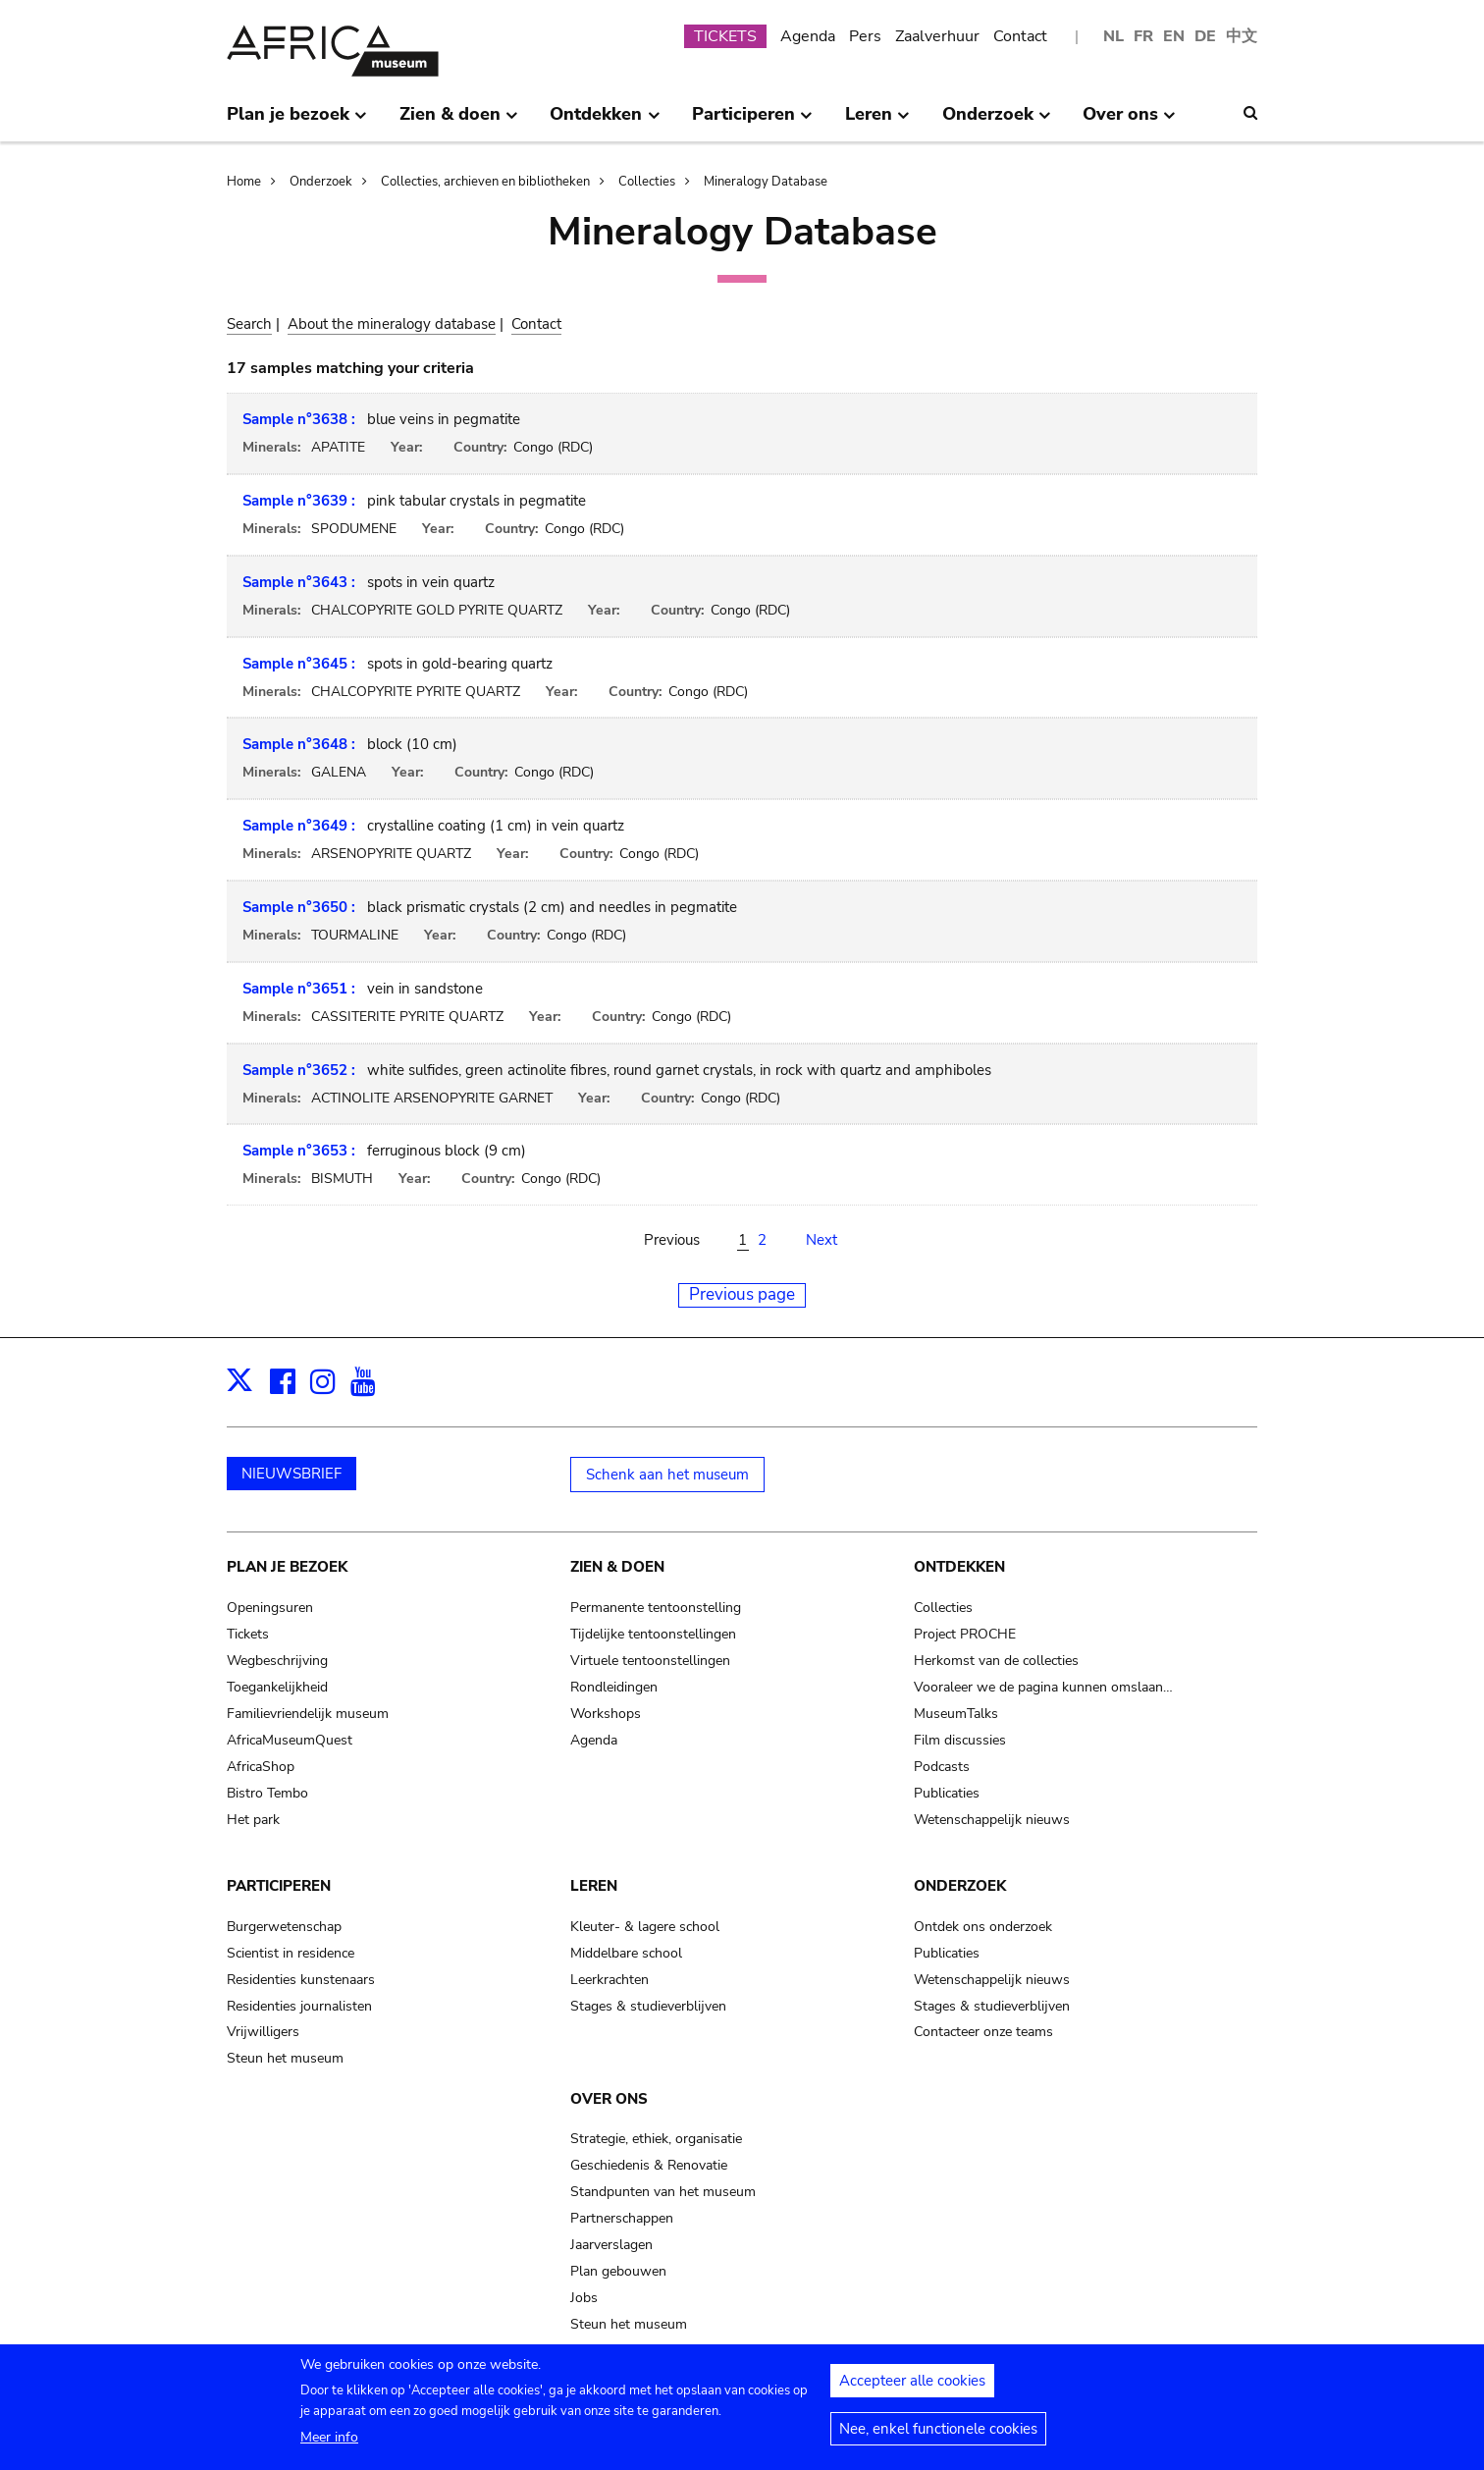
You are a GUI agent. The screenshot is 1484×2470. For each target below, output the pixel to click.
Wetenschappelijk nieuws (992, 1819)
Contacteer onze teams (983, 2031)
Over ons (609, 2099)
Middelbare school (626, 1953)
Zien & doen (617, 1567)
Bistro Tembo (267, 1793)
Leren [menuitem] (877, 121)
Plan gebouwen (618, 2271)
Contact (1020, 36)
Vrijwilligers (263, 2031)
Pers (865, 36)
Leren (593, 1886)
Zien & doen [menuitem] (458, 121)
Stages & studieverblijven (648, 2006)
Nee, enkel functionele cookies (938, 2436)
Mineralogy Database (765, 181)
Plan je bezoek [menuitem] (297, 121)
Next (821, 1240)
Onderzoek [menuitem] (996, 121)
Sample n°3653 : (298, 1150)
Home (244, 181)
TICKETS (725, 36)
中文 (1241, 36)
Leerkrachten (609, 1979)
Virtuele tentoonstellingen (650, 1660)
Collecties (646, 181)
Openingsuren (270, 1607)
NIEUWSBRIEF (291, 1473)
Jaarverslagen (611, 2244)
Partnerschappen (621, 2218)
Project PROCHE (965, 1634)
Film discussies (960, 1740)
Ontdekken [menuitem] (605, 121)
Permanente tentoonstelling (655, 1607)
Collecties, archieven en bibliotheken (485, 181)
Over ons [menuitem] (1129, 121)
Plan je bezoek (287, 1567)
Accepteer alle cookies (912, 2388)
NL (1113, 36)
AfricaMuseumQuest (289, 1740)
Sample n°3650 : (298, 907)
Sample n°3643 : (298, 582)
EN (1174, 36)
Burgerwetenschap (284, 1926)
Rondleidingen (614, 1687)
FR (1143, 36)
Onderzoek (321, 181)
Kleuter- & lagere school (644, 1926)
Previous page (742, 1294)
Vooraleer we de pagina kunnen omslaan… (1043, 1687)
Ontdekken (959, 1567)
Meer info (329, 2445)
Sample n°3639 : (298, 500)
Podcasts (942, 1766)
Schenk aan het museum (667, 1474)
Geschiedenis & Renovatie (648, 2165)
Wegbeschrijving (277, 1660)
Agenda (807, 36)
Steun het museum (285, 2058)
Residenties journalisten (299, 2006)
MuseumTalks (956, 1713)
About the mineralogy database (392, 324)
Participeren (279, 1886)
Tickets (248, 1634)
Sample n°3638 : (298, 419)
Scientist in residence (290, 1953)
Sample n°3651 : (298, 988)
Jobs (584, 2297)
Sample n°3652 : (298, 1070)
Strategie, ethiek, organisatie (656, 2138)
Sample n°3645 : (298, 663)
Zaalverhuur (937, 36)
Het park (253, 1819)
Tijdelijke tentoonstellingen (653, 1634)
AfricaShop (260, 1766)
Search (249, 324)
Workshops (605, 1713)
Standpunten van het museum (663, 2191)
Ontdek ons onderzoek (983, 1926)
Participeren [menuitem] (752, 121)
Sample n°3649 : (298, 825)
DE (1205, 36)
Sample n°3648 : (298, 744)
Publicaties (947, 1793)
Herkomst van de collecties (996, 1660)
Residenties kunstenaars (301, 1979)
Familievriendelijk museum (308, 1713)
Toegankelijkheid (277, 1687)
